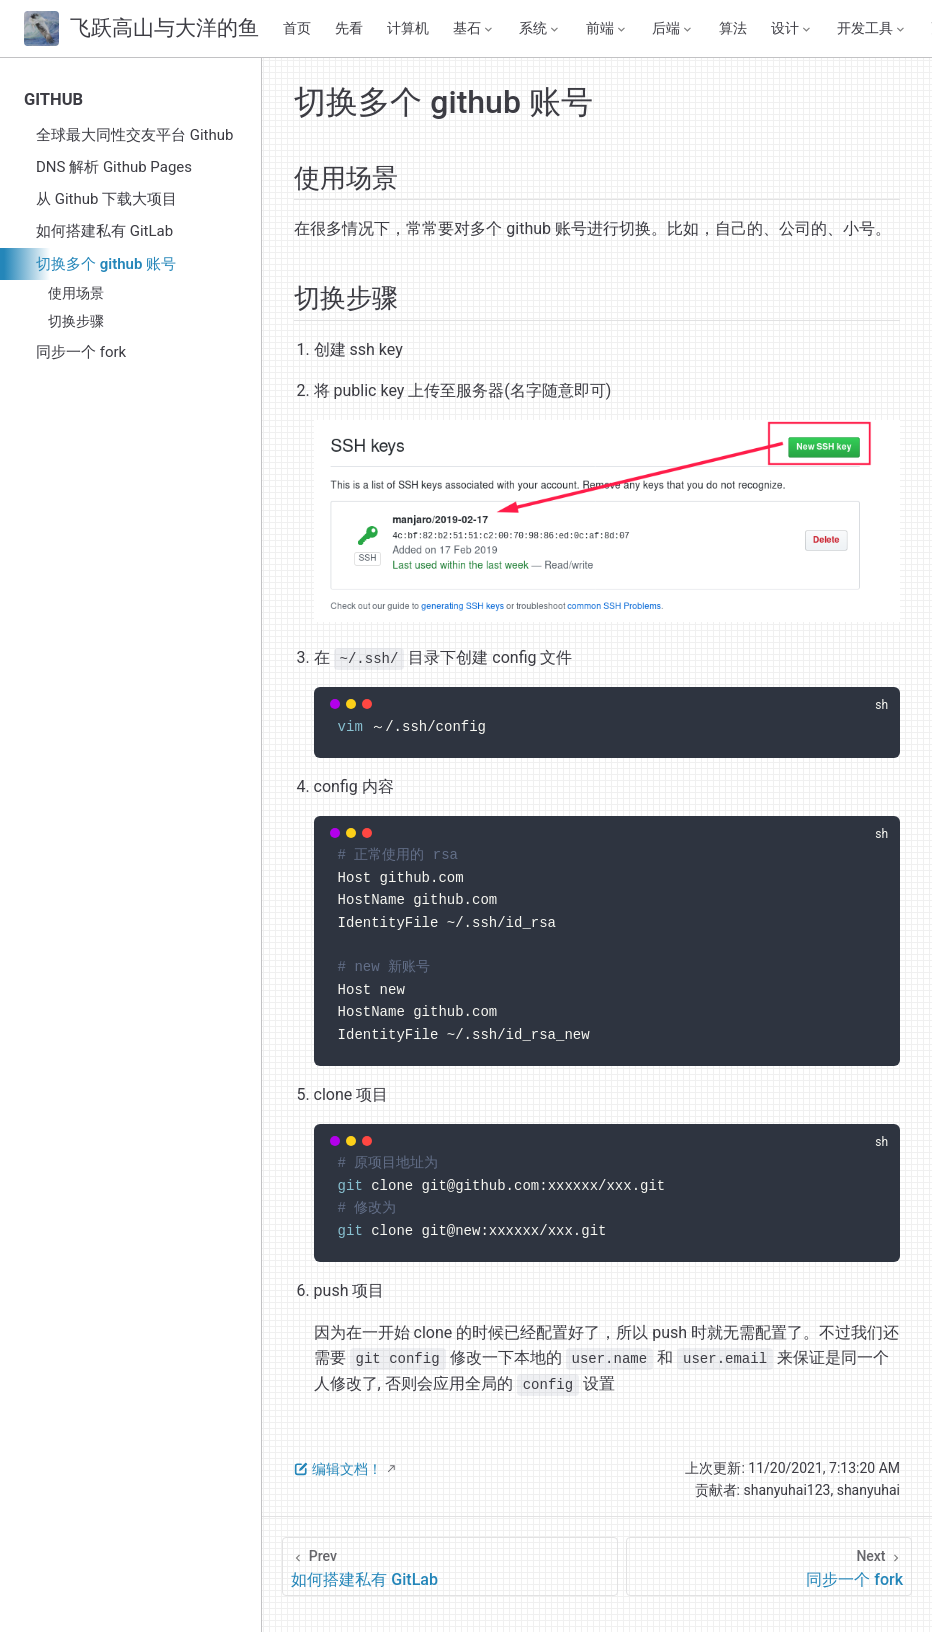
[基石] (474, 29)
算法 (733, 28)
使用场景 (76, 293)
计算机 (408, 28)
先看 (349, 28)
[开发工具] (872, 29)
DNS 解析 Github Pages (114, 167)
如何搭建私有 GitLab (104, 231)
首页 (297, 28)
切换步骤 (76, 321)
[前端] (607, 29)
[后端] (673, 29)
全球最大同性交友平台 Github (134, 135)
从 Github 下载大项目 (106, 199)
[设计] (792, 29)
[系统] (540, 29)
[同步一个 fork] (769, 1566)
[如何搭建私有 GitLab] (450, 1566)
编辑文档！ (338, 1469)
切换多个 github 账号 (106, 264)
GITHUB (53, 99)
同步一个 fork (81, 352)
